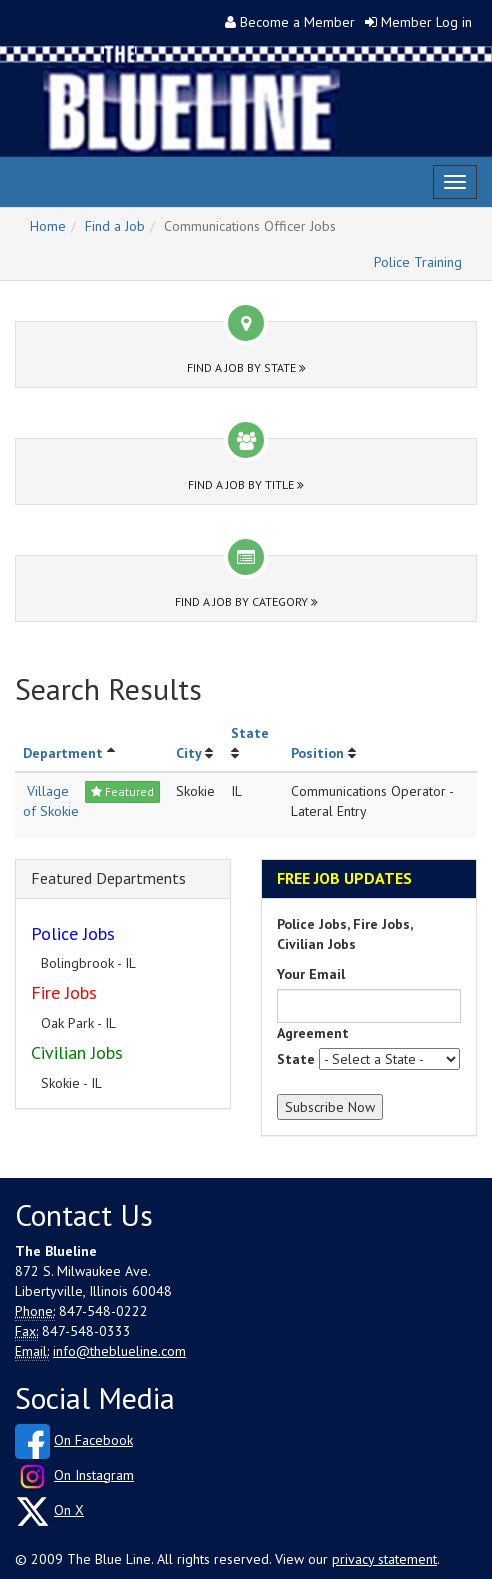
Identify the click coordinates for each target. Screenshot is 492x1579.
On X (69, 1510)
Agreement (313, 1033)
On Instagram (94, 1475)
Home (48, 226)
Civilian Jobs (77, 1052)
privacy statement (384, 1559)
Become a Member (297, 22)
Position (317, 753)
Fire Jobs (64, 992)
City (188, 753)
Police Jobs (73, 933)
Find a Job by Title (246, 484)
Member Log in (426, 22)
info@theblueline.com (119, 1351)
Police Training (418, 262)
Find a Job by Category (246, 601)
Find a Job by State (246, 367)
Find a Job (115, 226)
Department (63, 753)
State (250, 733)
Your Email (311, 974)
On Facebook (93, 1440)
